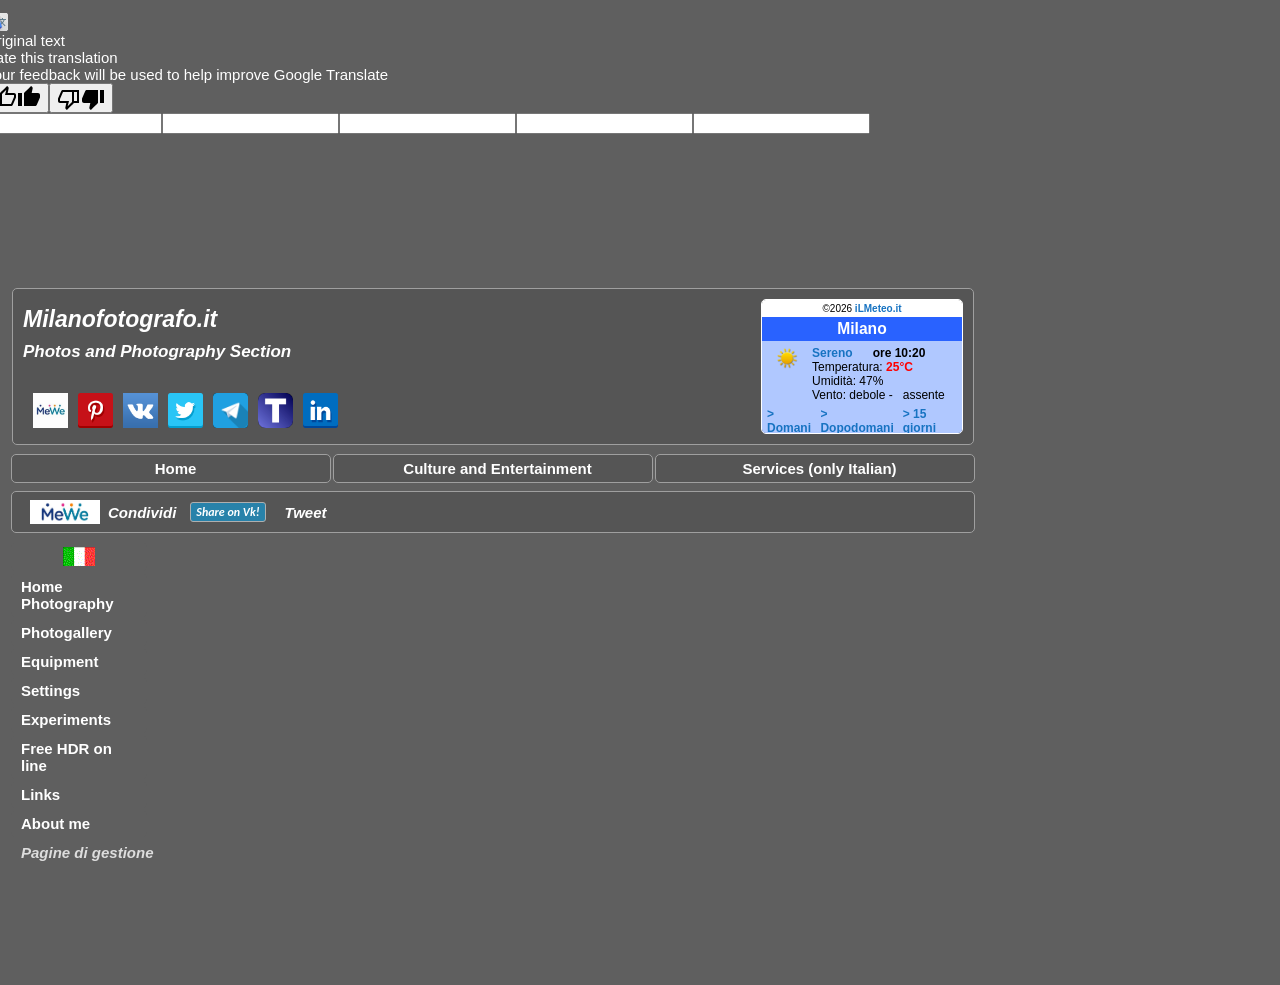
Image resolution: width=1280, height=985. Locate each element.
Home (176, 468)
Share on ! (227, 512)
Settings (50, 690)
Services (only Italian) (819, 468)
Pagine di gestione (87, 852)
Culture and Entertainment (497, 468)
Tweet (306, 512)
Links (40, 794)
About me (55, 823)
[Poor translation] (81, 98)
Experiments (66, 719)
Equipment (60, 661)
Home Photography (67, 595)
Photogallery (66, 632)
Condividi (142, 512)
